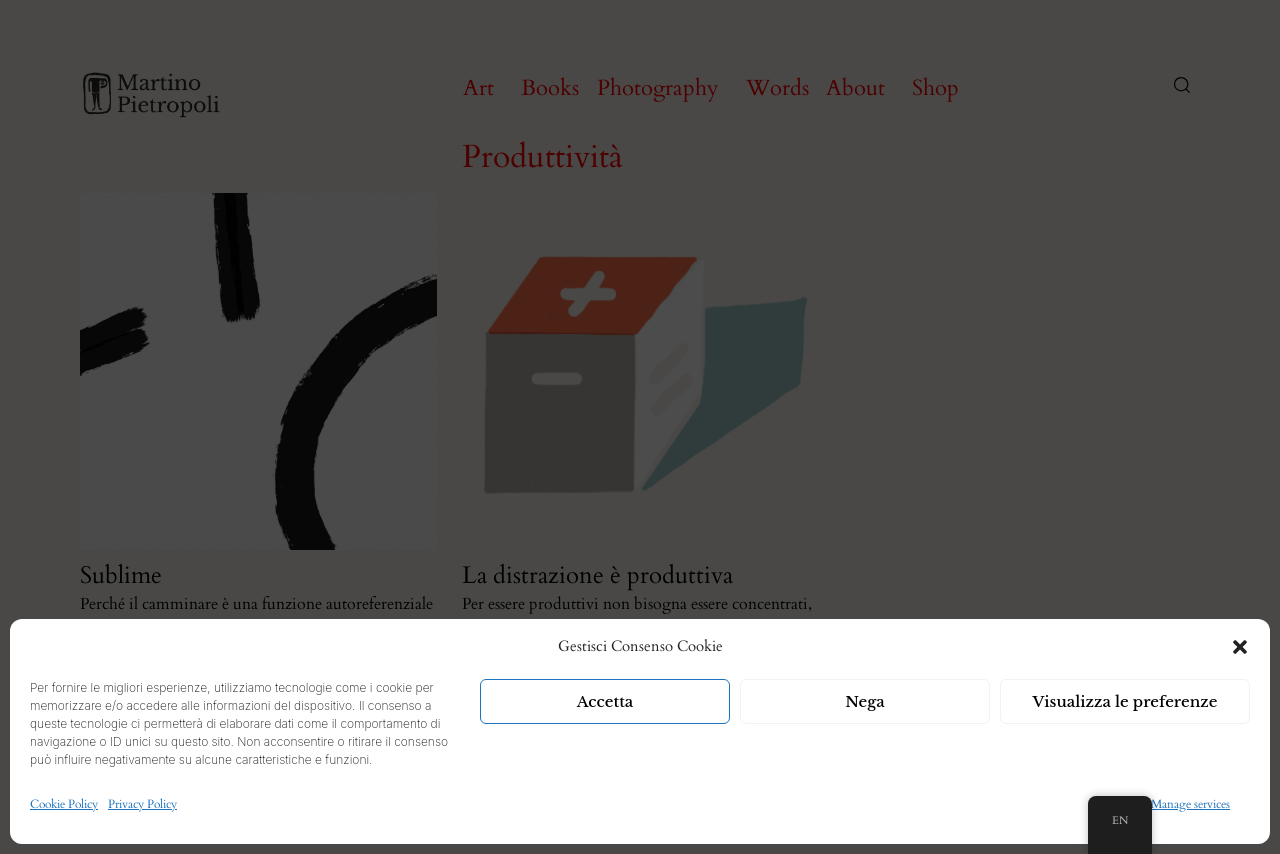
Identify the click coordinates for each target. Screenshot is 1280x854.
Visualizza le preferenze (1125, 701)
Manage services (1190, 804)
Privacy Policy (142, 804)
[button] (1240, 647)
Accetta (605, 701)
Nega (865, 701)
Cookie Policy (64, 804)
